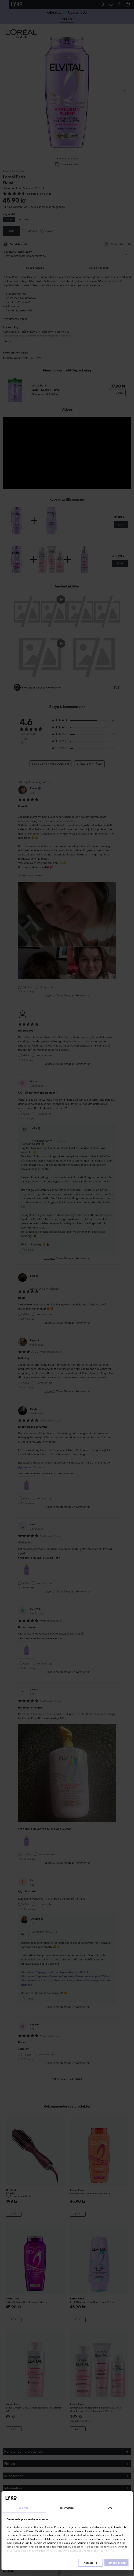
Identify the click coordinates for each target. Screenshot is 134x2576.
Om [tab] (110, 2507)
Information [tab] (67, 2507)
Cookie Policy (116, 2550)
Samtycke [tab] (24, 2507)
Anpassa (90, 2562)
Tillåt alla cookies (116, 2562)
